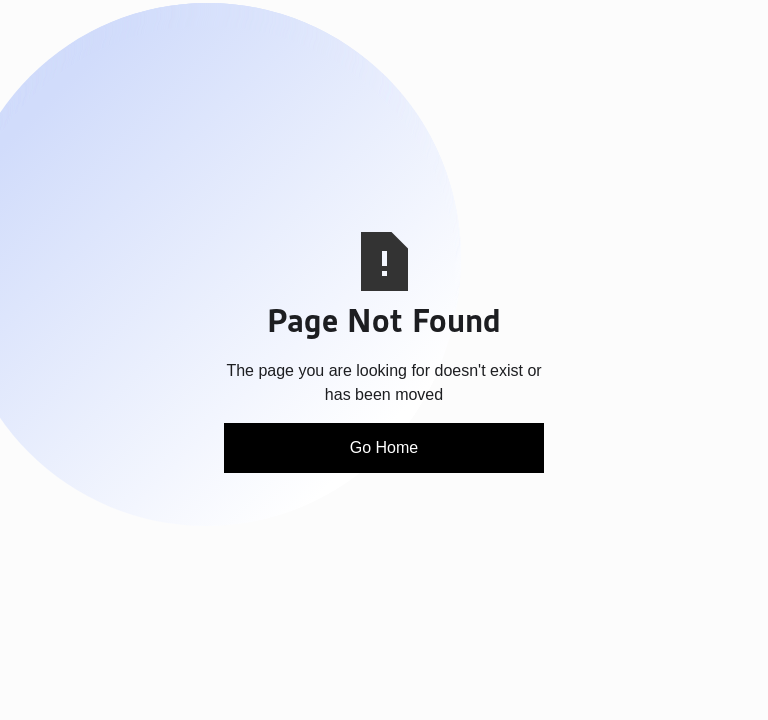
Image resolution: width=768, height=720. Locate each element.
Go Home (384, 447)
